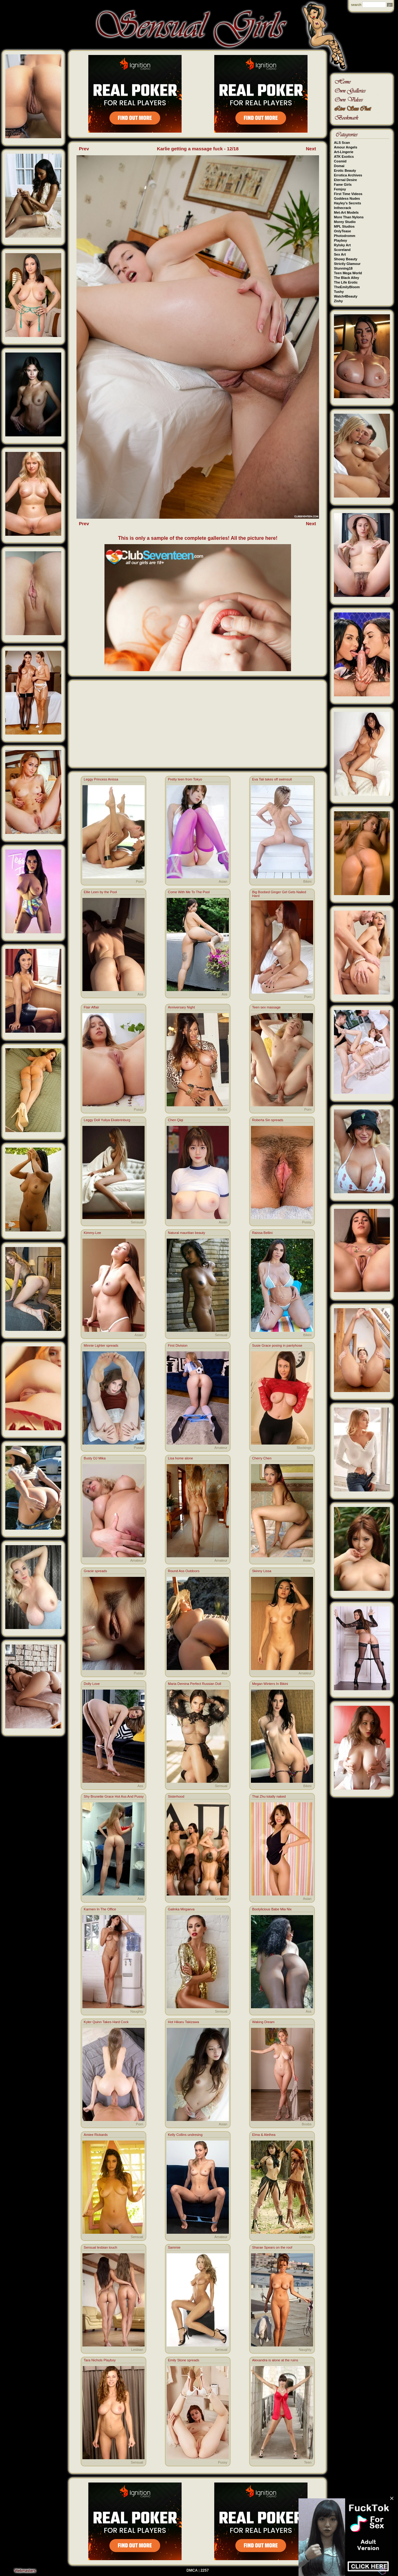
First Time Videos (348, 194)
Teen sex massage (266, 1007)
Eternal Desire (345, 180)
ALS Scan (342, 142)
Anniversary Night (181, 1007)
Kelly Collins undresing (185, 2135)
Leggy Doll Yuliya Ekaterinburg (107, 1120)
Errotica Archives (348, 175)
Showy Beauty (345, 259)
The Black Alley (346, 278)
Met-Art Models (346, 212)
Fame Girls (343, 184)
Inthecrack (342, 208)
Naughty (136, 2011)
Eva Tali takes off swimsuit (272, 779)
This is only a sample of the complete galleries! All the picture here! (197, 538)
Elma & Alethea (263, 2135)
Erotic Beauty (345, 170)
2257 (205, 2570)
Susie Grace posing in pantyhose (277, 1345)
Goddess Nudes (347, 198)
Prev (84, 148)
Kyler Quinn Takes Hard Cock (106, 2022)
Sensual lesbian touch (100, 2247)
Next (311, 148)
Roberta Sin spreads (267, 1120)
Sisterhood (176, 1796)
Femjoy (340, 189)
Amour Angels (345, 147)
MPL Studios (344, 226)
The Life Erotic (346, 282)
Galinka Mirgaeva (181, 1909)
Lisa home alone (180, 1458)
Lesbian (221, 1898)
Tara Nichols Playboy (100, 2360)
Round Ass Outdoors (184, 1571)
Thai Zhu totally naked (269, 1796)
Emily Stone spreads (183, 2360)
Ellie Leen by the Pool (100, 892)
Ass (140, 994)
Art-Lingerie (343, 152)
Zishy (338, 301)
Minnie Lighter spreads (101, 1345)
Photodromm (344, 236)
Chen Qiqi (175, 1120)
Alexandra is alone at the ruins (275, 2360)
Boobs (222, 1109)
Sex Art (340, 254)
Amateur (220, 1448)
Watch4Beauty (345, 296)
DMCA (192, 2570)
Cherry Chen (261, 1458)
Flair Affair (91, 1007)
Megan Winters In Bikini (270, 1684)
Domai (339, 166)
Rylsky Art (342, 245)
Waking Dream (263, 2022)
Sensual (137, 1222)
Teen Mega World (348, 273)
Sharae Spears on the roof (272, 2247)
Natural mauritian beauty (186, 1233)
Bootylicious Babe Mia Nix (272, 1909)
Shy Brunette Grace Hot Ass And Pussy (114, 1796)
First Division (177, 1345)
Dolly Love (92, 1684)
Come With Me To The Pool (189, 892)
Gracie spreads (95, 1571)
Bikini (307, 881)
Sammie (174, 2247)
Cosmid (340, 161)
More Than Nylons (348, 217)
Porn (139, 881)
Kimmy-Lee (92, 1233)
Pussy (138, 1109)
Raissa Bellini (262, 1233)
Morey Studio (345, 222)
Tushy (339, 292)
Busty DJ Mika (94, 1458)
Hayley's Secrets (347, 203)
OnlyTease (342, 231)
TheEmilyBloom (347, 287)
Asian (223, 881)
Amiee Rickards (96, 2135)
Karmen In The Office (100, 1909)
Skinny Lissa (261, 1571)
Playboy (340, 240)
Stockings (304, 1448)
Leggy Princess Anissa (101, 779)
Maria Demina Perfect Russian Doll (194, 1684)
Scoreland (342, 250)
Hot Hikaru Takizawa (183, 2022)
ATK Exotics (344, 156)
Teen (308, 2462)
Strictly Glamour (347, 264)
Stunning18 (343, 268)
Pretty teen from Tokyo (185, 779)
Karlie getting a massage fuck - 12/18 (198, 148)
